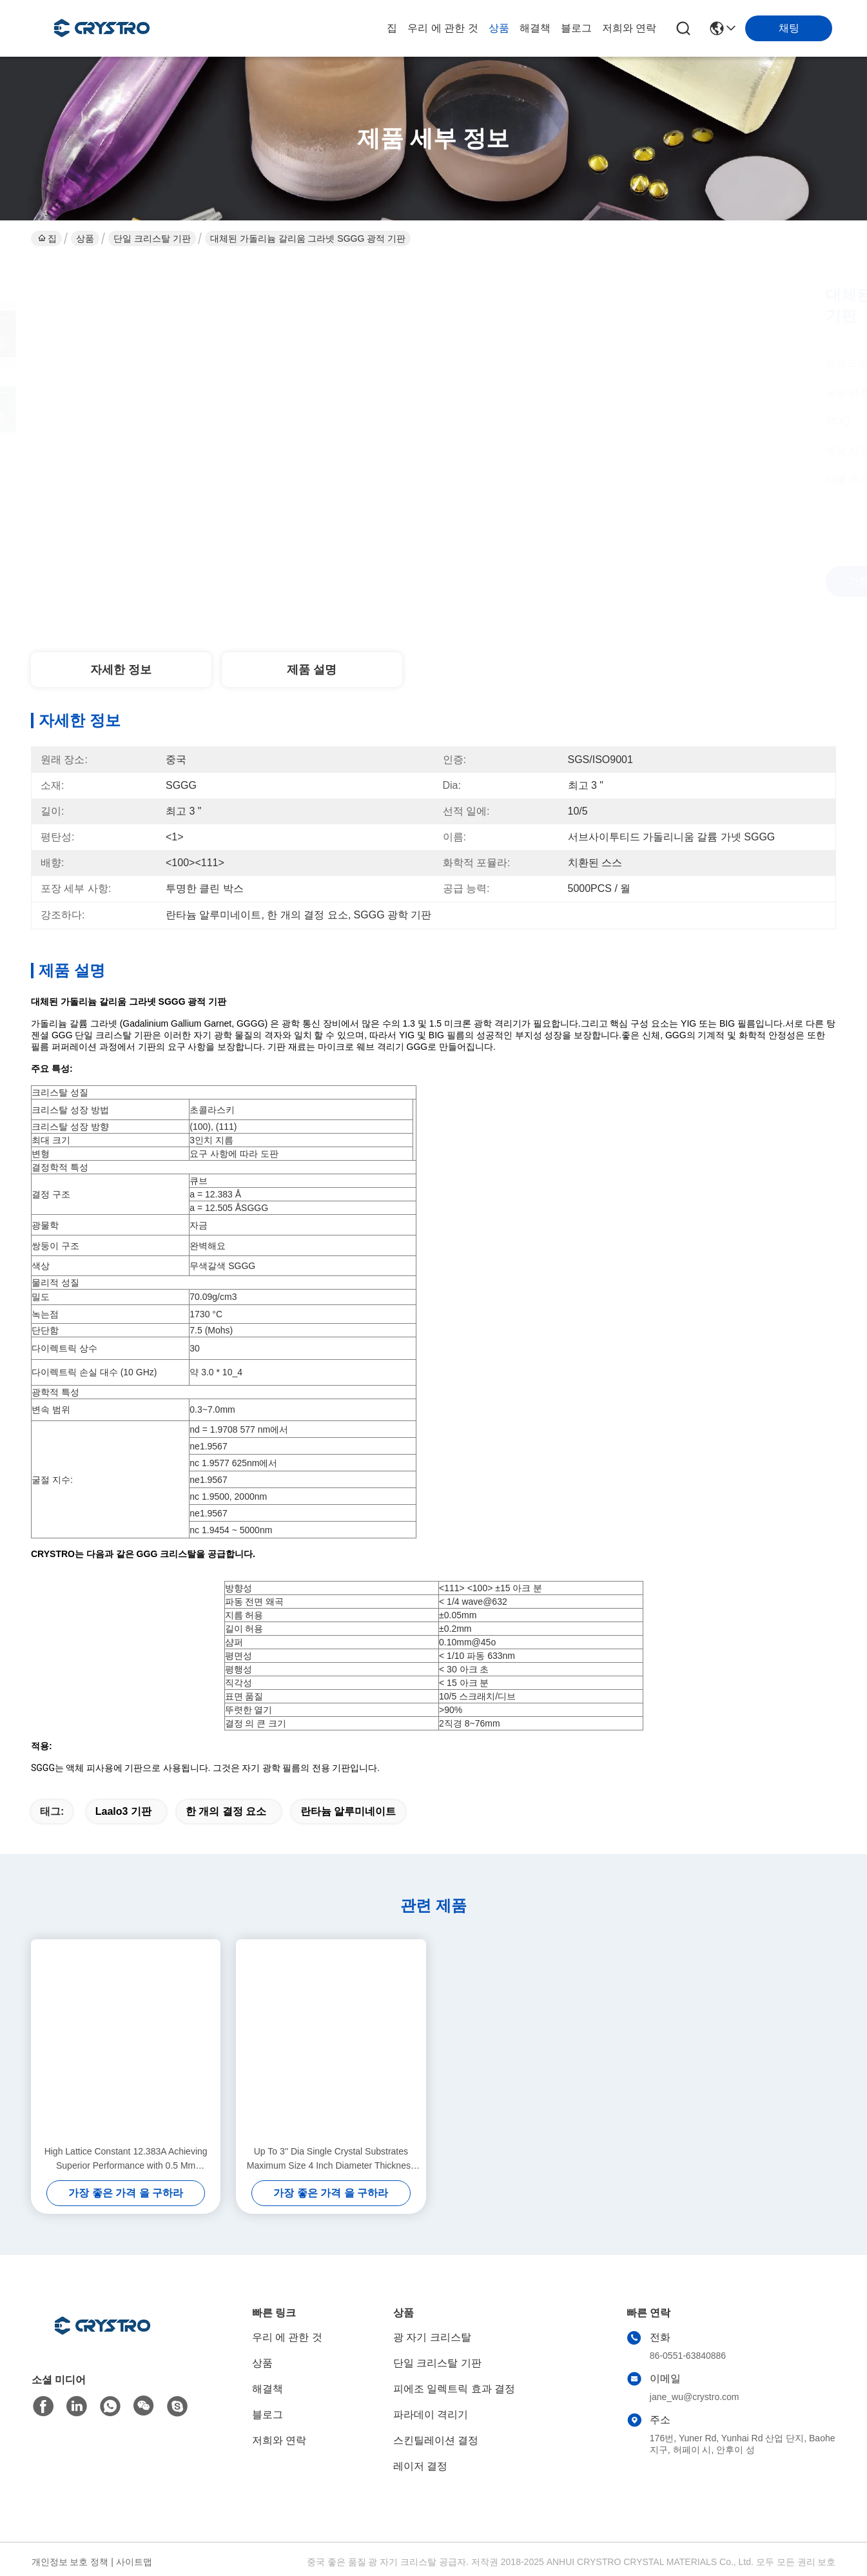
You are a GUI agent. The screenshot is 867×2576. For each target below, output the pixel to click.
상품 (499, 28)
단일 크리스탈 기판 (152, 238)
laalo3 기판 (123, 1811)
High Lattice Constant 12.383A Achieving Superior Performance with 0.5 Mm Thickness (126, 2159)
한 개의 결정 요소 (226, 1811)
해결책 (535, 28)
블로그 (576, 28)
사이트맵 (134, 2562)
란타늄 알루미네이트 (348, 1811)
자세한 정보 (120, 669)
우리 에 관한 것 (442, 28)
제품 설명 (311, 669)
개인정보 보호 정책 (70, 2562)
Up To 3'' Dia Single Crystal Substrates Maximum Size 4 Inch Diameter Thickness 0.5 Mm (331, 2159)
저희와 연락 (629, 28)
